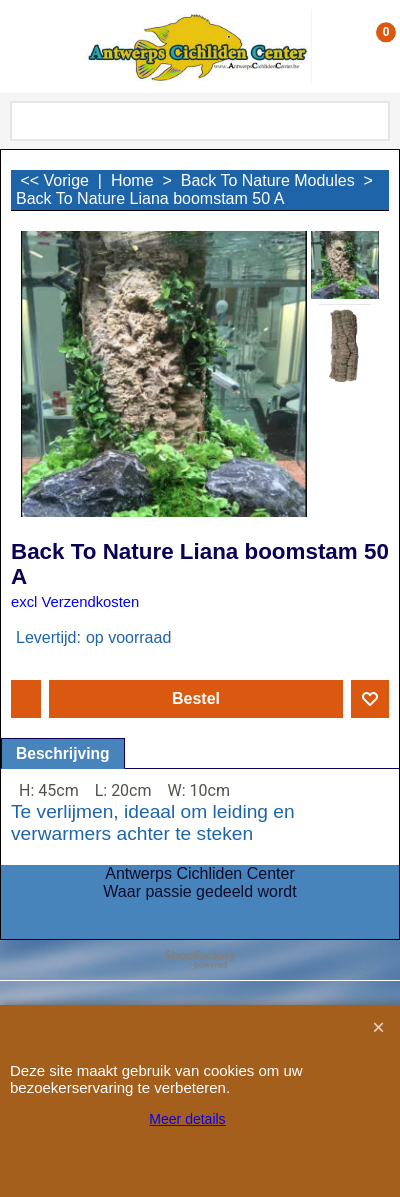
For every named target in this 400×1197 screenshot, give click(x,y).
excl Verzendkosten (75, 602)
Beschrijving (63, 753)
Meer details (187, 1119)
